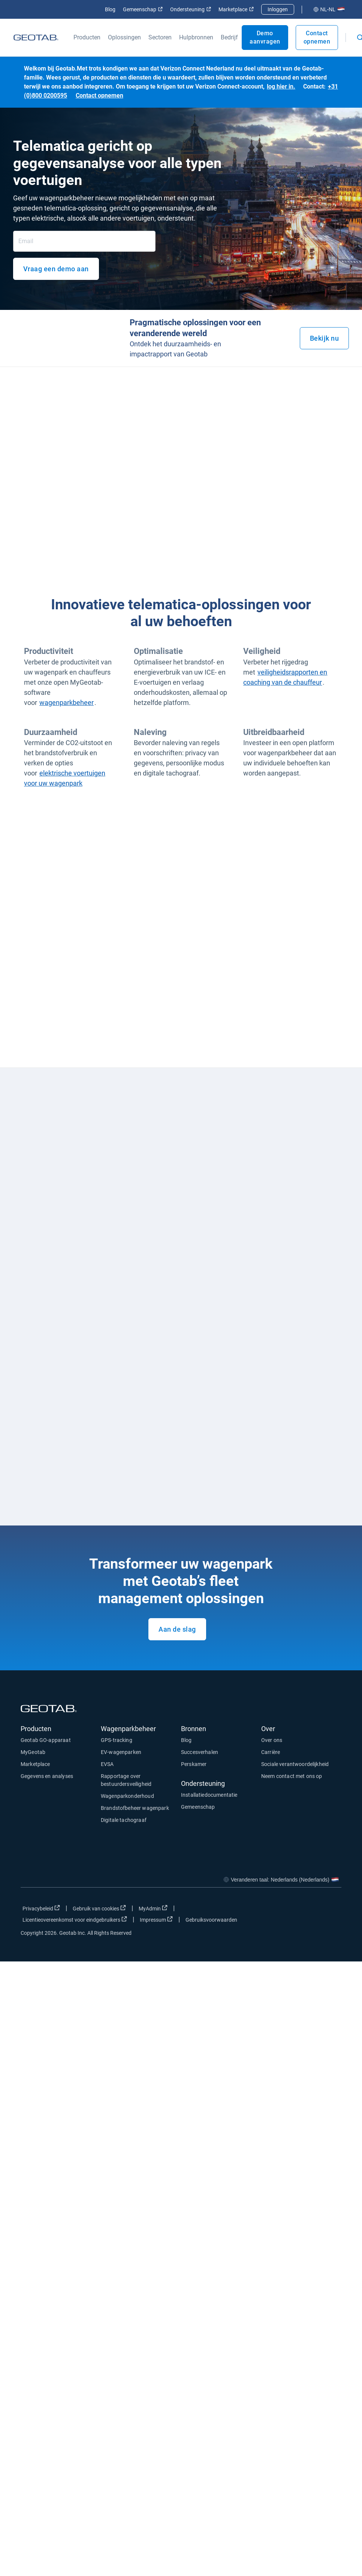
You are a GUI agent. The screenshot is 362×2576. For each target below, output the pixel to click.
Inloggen (278, 9)
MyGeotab (33, 1752)
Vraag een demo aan (56, 269)
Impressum (156, 1919)
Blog (110, 9)
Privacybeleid (41, 1908)
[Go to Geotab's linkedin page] (313, 1910)
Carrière (270, 1752)
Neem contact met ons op (291, 1776)
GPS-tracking (116, 1740)
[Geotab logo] (35, 37)
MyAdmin (153, 1908)
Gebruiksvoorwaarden (211, 1920)
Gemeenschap (143, 9)
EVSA (107, 1764)
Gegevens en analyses (47, 1776)
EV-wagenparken (121, 1752)
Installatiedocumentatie (209, 1795)
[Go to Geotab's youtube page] (332, 1910)
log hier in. (281, 86)
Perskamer (193, 1764)
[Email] (84, 241)
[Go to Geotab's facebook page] (275, 1910)
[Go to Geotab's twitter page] (294, 1910)
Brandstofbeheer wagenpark (135, 1808)
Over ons (271, 1740)
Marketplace (236, 9)
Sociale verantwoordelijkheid (295, 1764)
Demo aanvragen (265, 37)
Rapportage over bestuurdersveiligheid (126, 1780)
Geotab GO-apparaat (46, 1740)
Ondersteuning (190, 9)
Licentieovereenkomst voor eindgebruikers (74, 1919)
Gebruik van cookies (99, 1908)
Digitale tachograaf (124, 1820)
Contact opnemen (317, 37)
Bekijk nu (324, 338)
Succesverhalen (199, 1752)
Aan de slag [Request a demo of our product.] (177, 1629)
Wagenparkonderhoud (127, 1796)
